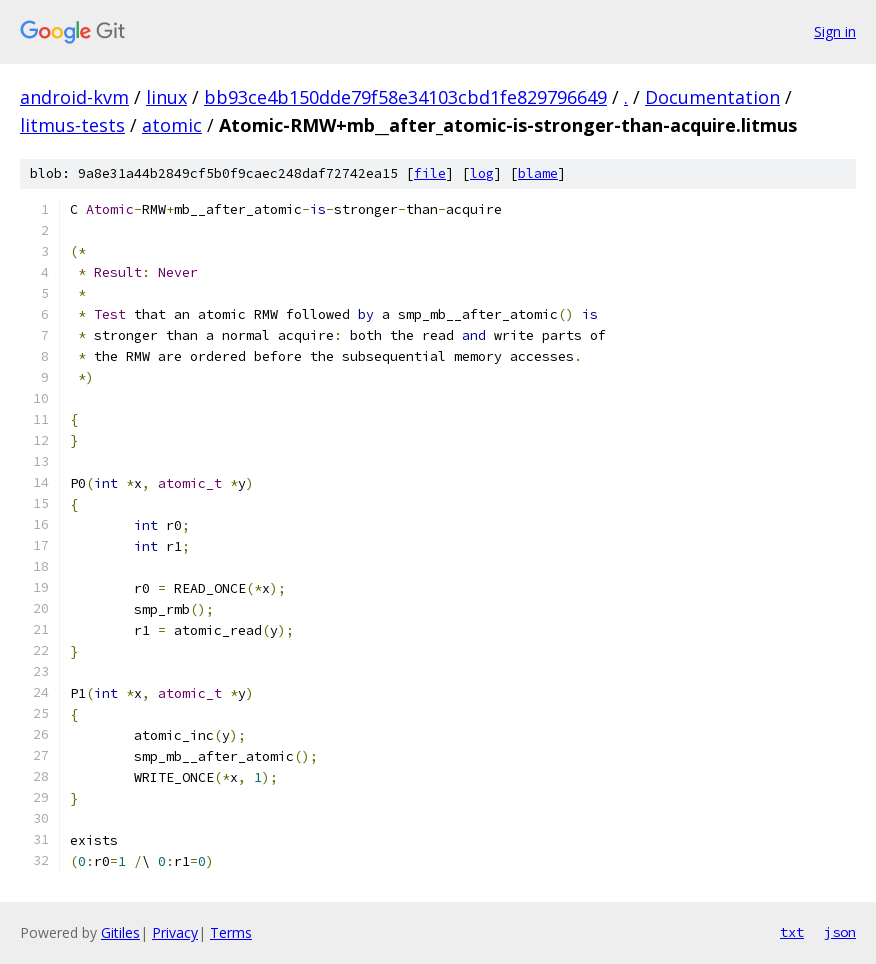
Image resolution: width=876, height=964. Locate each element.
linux (166, 97)
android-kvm (74, 97)
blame (538, 173)
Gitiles (120, 932)
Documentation (712, 97)
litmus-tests (72, 125)
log (482, 173)
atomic (172, 125)
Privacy (175, 932)
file (430, 173)
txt (792, 932)
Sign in (835, 31)
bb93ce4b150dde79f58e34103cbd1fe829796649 (405, 97)
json (840, 932)
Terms (231, 932)
